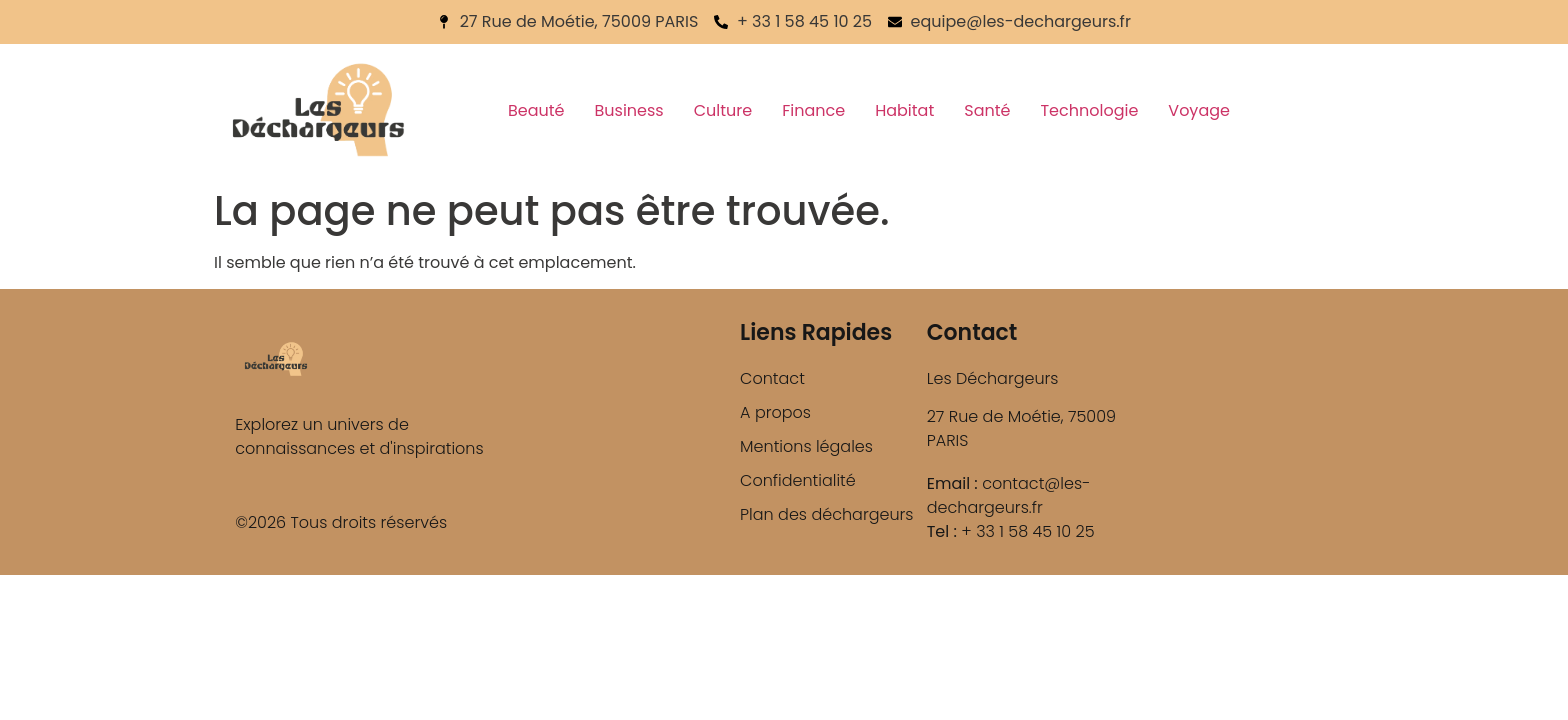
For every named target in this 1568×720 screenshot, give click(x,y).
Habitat (904, 110)
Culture (723, 110)
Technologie (1089, 110)
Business (629, 110)
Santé (987, 110)
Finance (813, 110)
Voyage (1199, 110)
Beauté (536, 110)
